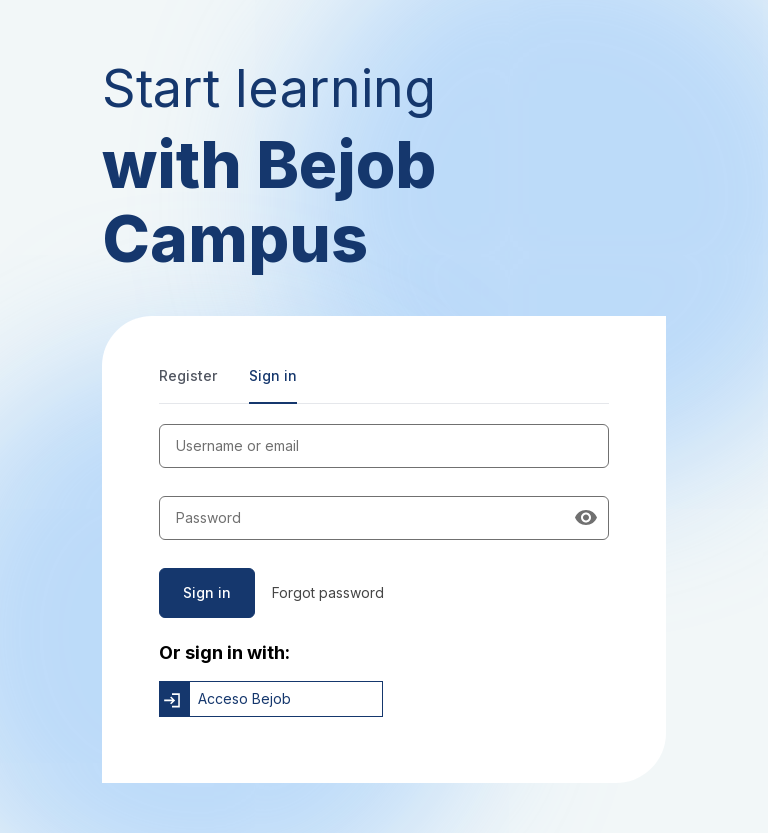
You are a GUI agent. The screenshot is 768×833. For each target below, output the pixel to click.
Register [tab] (188, 375)
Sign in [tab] (273, 375)
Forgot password (328, 592)
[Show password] (586, 518)
